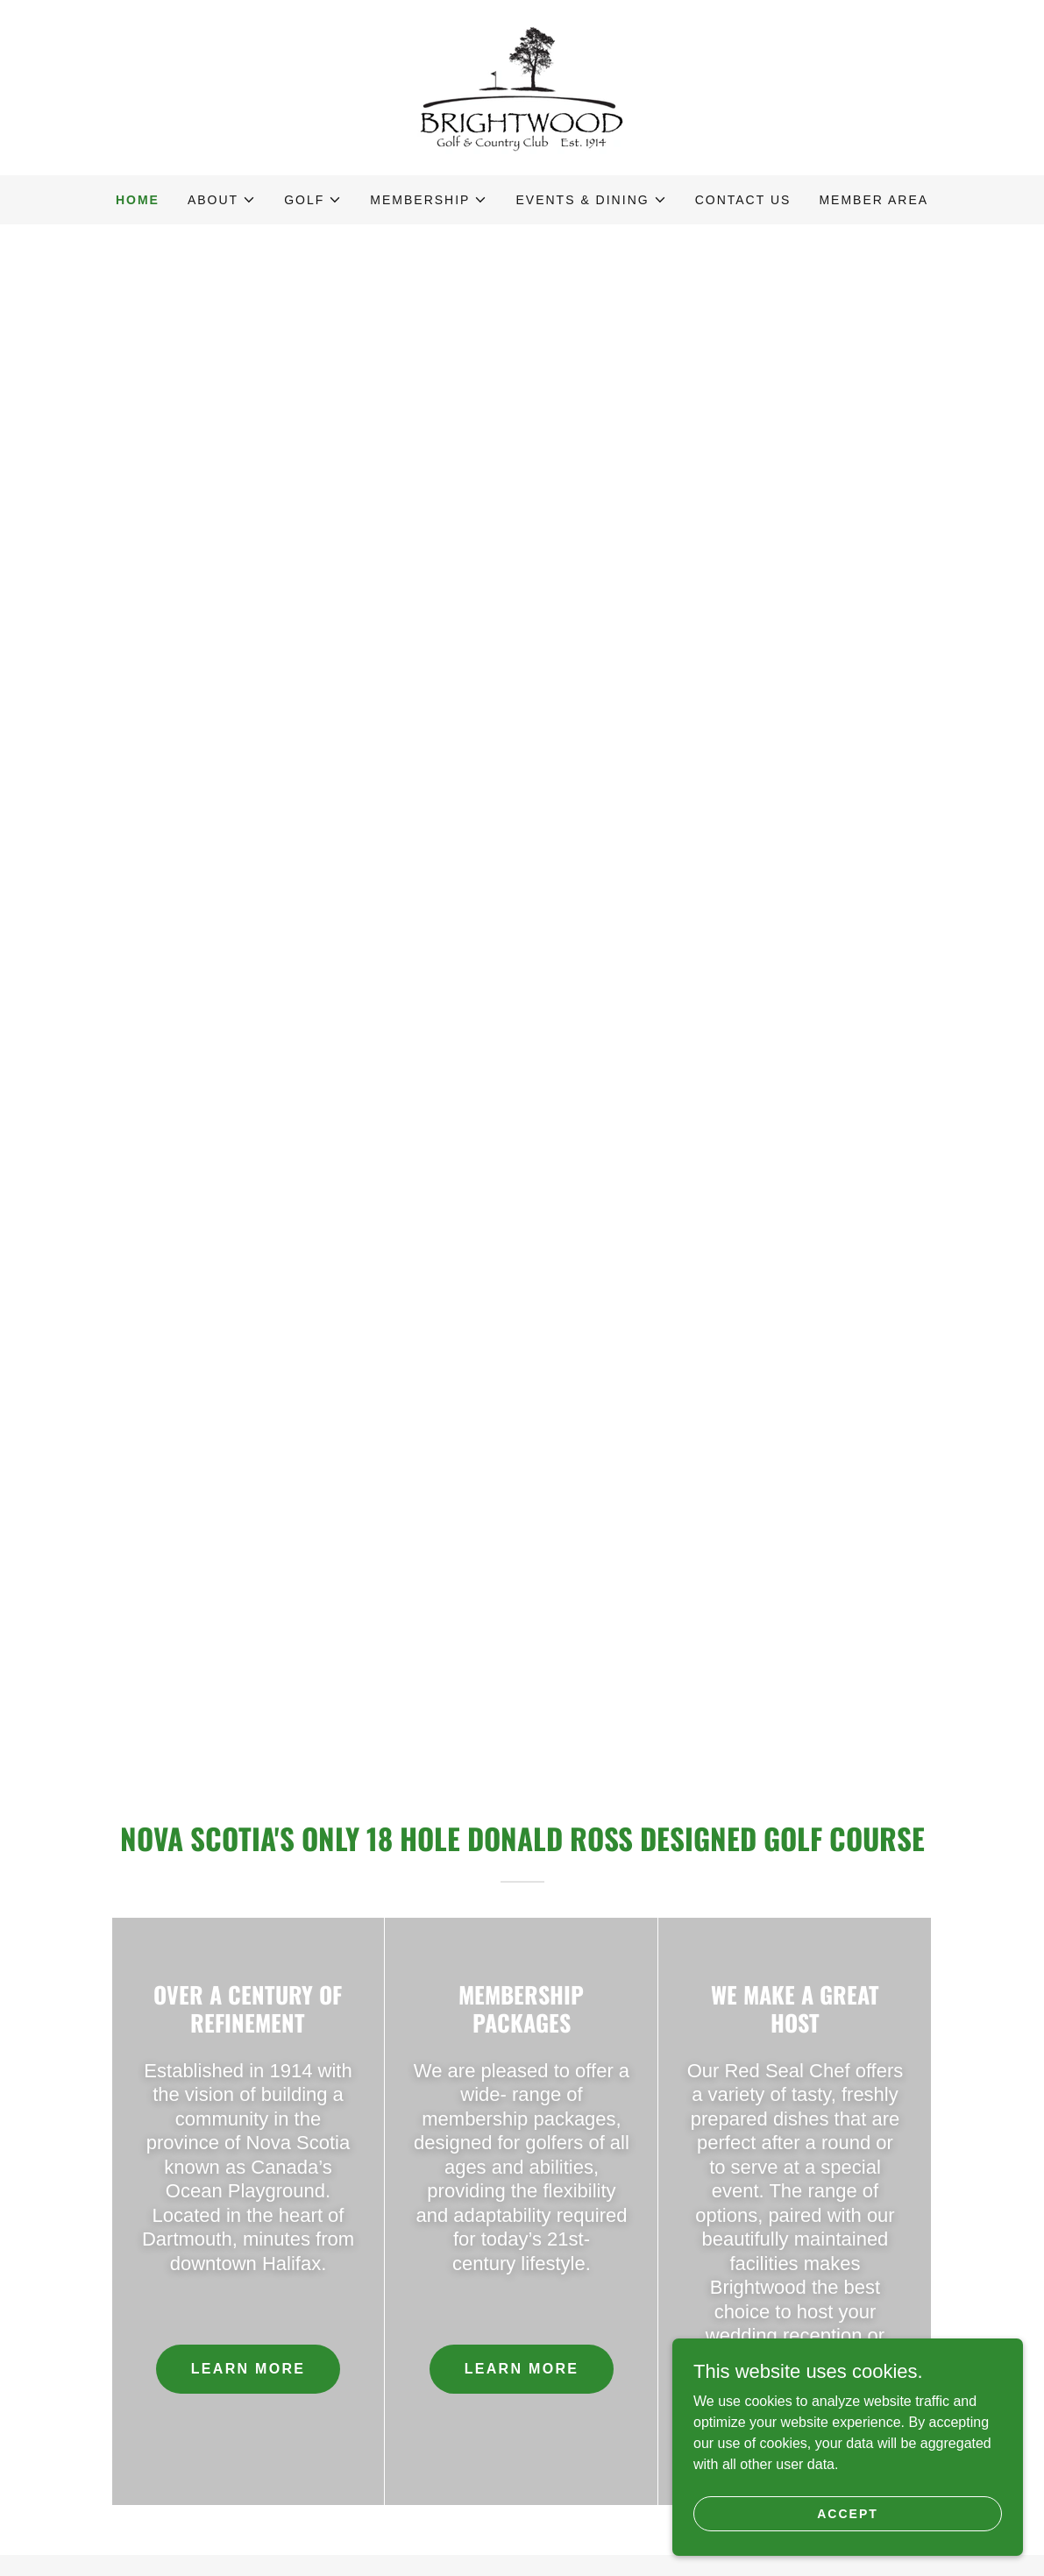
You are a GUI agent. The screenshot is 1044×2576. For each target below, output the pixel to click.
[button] (222, 199)
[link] (521, 86)
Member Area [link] (873, 200)
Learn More (522, 2368)
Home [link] (138, 200)
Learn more (248, 2368)
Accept (847, 2513)
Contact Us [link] (743, 200)
